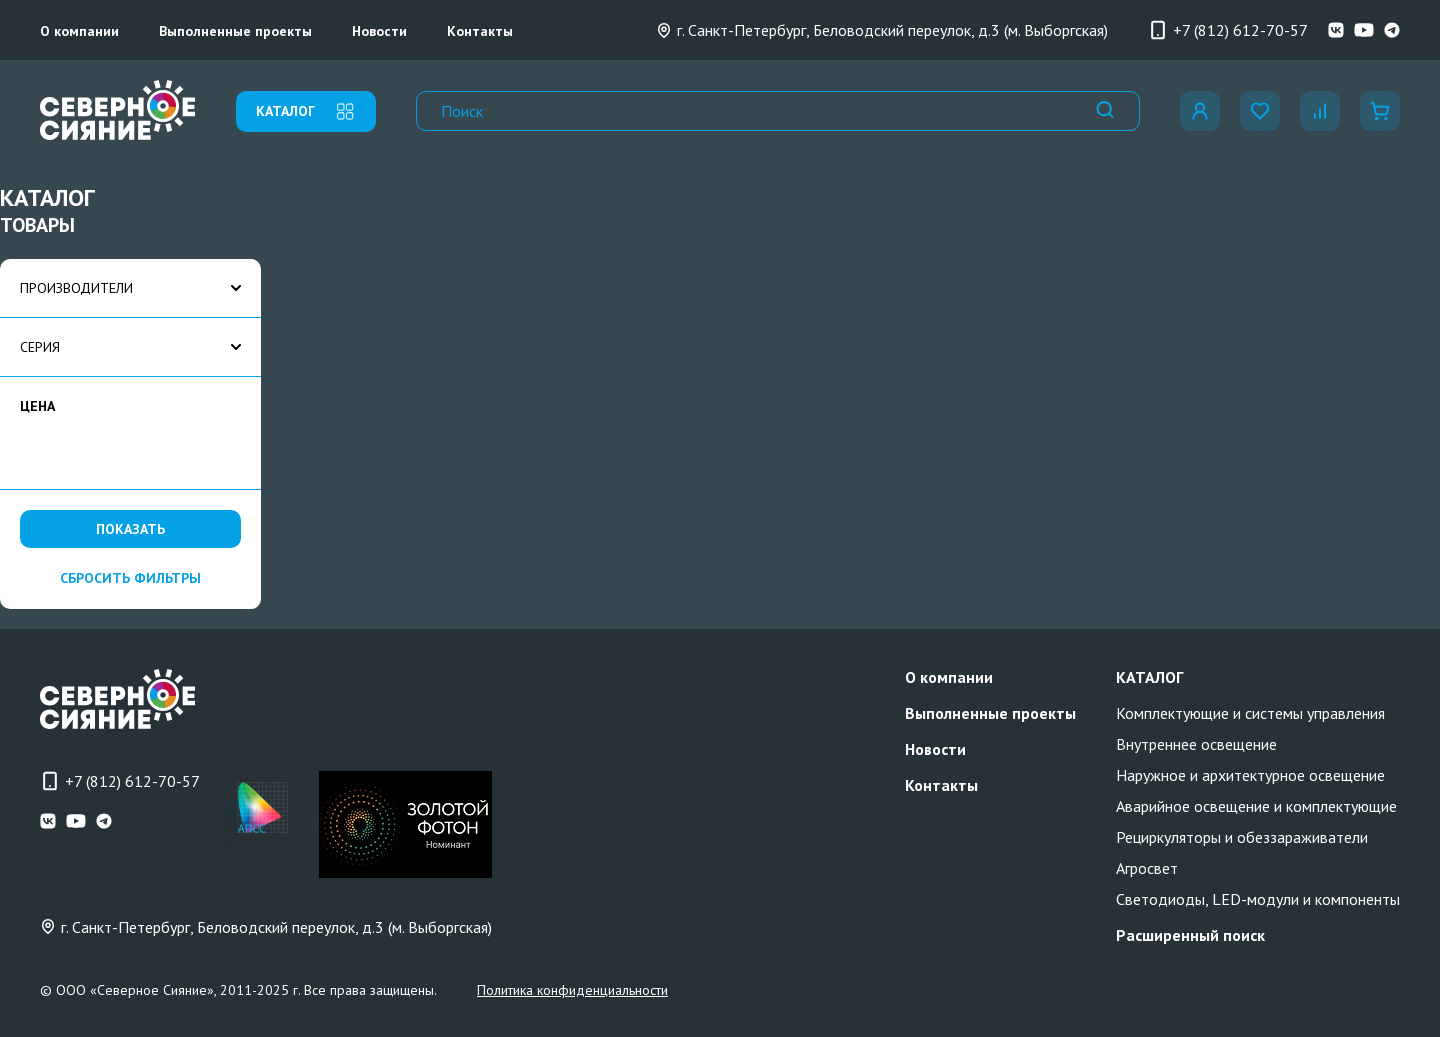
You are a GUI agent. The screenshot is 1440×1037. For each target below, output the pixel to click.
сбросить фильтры (130, 578)
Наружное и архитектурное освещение (1250, 775)
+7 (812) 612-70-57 (1228, 30)
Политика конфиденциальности (572, 990)
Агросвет (1147, 868)
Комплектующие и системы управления (1250, 713)
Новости (379, 31)
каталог (306, 111)
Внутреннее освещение (1196, 744)
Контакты (480, 31)
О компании (79, 31)
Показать (130, 529)
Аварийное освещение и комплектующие (1256, 806)
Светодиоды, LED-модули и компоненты (1258, 899)
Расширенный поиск (1190, 935)
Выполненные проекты (235, 31)
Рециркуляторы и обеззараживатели (1242, 837)
